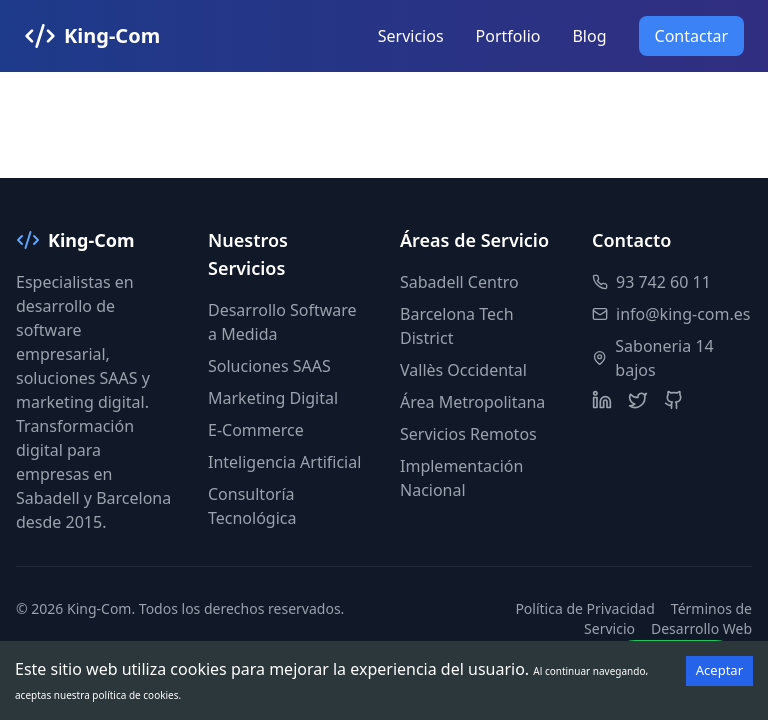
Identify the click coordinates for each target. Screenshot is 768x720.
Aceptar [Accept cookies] (719, 670)
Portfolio (508, 36)
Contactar (691, 36)
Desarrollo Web (701, 628)
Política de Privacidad (584, 608)
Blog (589, 36)
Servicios (411, 36)
